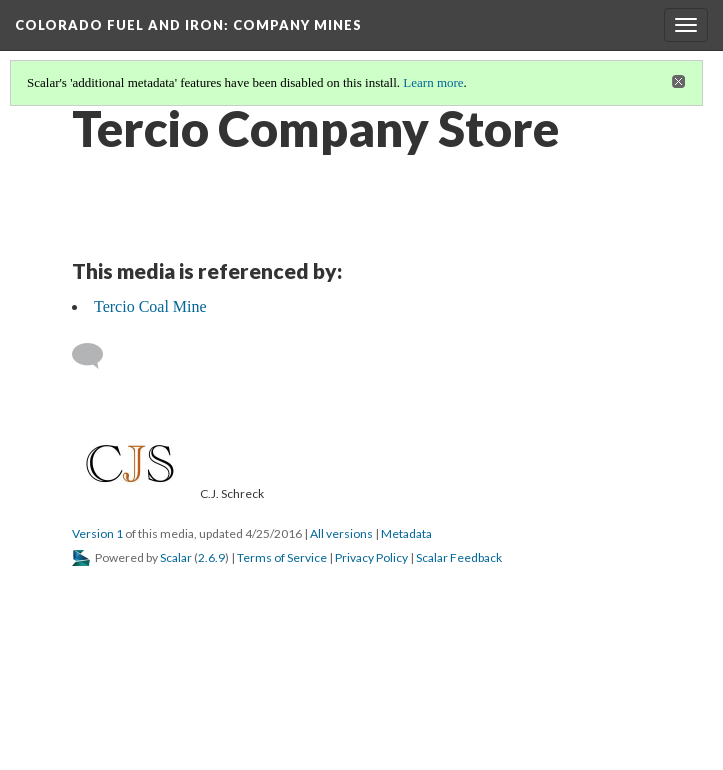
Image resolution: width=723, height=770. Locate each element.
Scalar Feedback (459, 557)
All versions (341, 533)
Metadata (406, 533)
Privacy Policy (371, 557)
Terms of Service (282, 557)
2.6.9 (211, 557)
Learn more (433, 82)
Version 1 (97, 533)
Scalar (176, 557)
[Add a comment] (96, 356)
